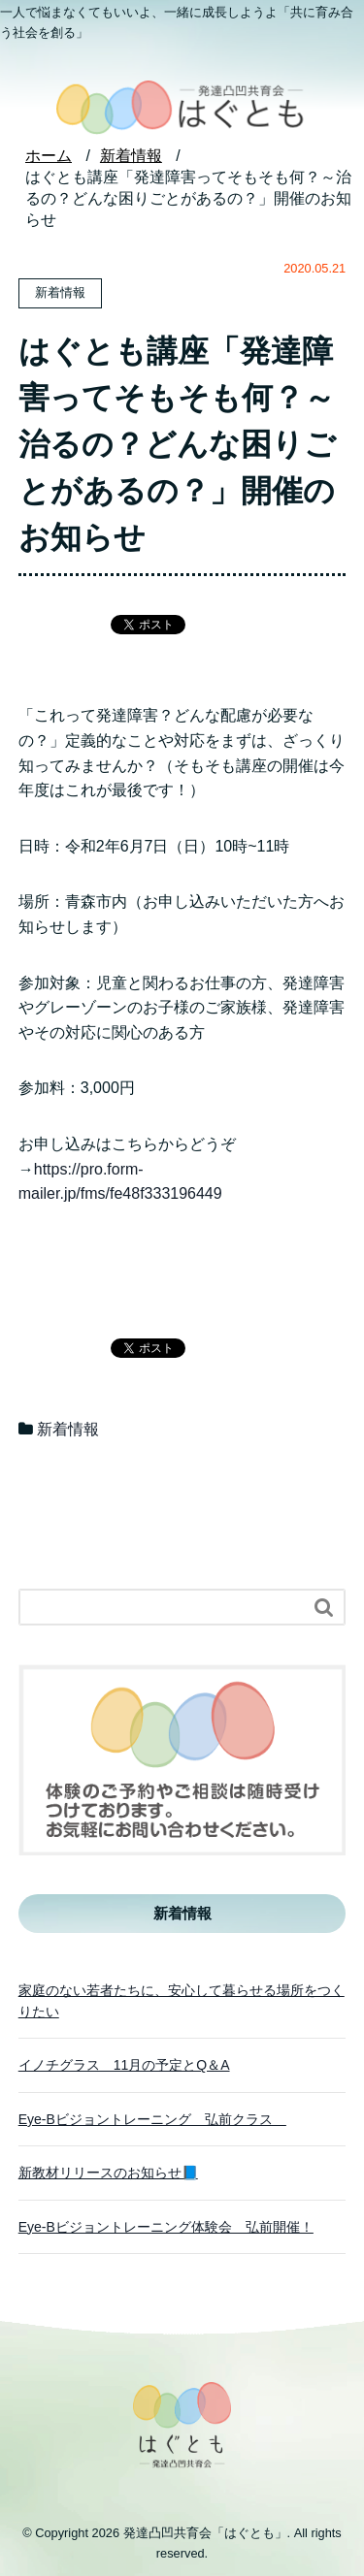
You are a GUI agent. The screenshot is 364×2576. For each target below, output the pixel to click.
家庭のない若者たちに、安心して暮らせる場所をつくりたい (181, 2000)
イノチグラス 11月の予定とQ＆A (124, 2065)
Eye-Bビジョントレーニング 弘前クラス (152, 2119)
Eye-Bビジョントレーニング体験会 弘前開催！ (166, 2227)
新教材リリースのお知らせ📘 (108, 2172)
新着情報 (68, 1429)
